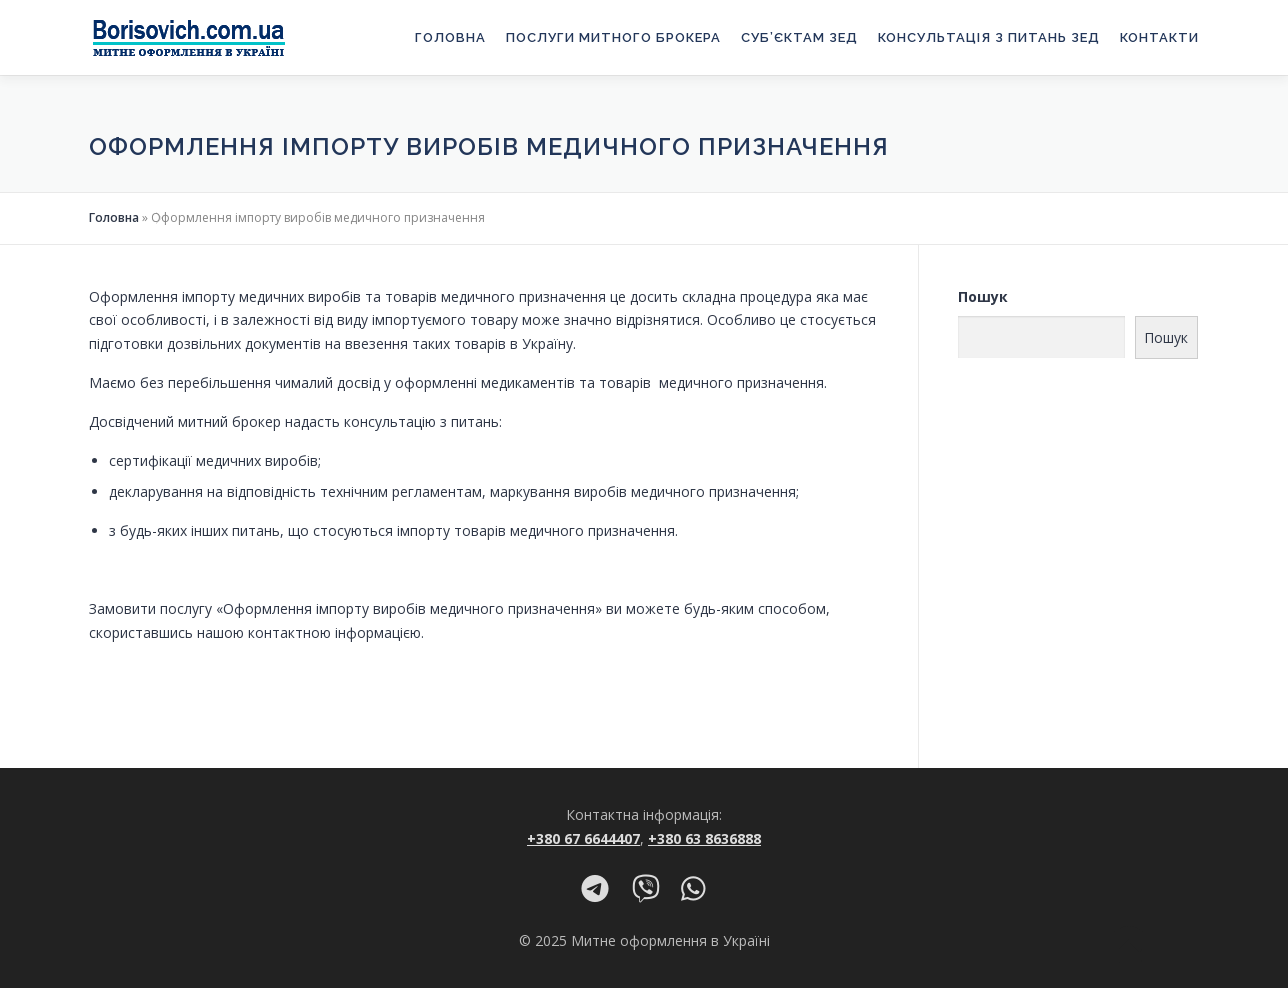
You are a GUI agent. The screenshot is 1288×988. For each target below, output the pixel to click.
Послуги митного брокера (613, 37)
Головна (450, 37)
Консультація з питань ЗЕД (989, 37)
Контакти (1159, 37)
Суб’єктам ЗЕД (799, 37)
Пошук (983, 296)
